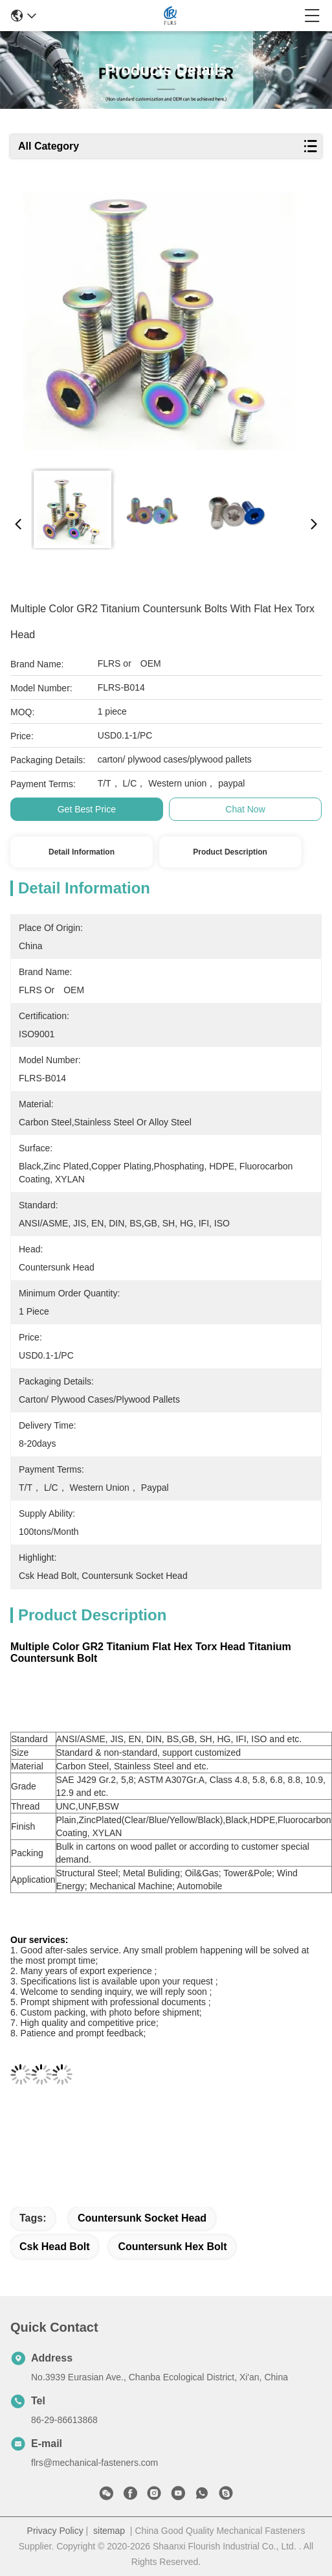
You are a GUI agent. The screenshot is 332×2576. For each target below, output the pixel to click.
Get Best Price (87, 809)
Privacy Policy (55, 2530)
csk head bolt (54, 2246)
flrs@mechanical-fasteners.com (94, 2462)
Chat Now (245, 809)
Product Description (230, 852)
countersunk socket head (142, 2218)
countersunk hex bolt (172, 2246)
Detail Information (82, 852)
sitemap (109, 2530)
